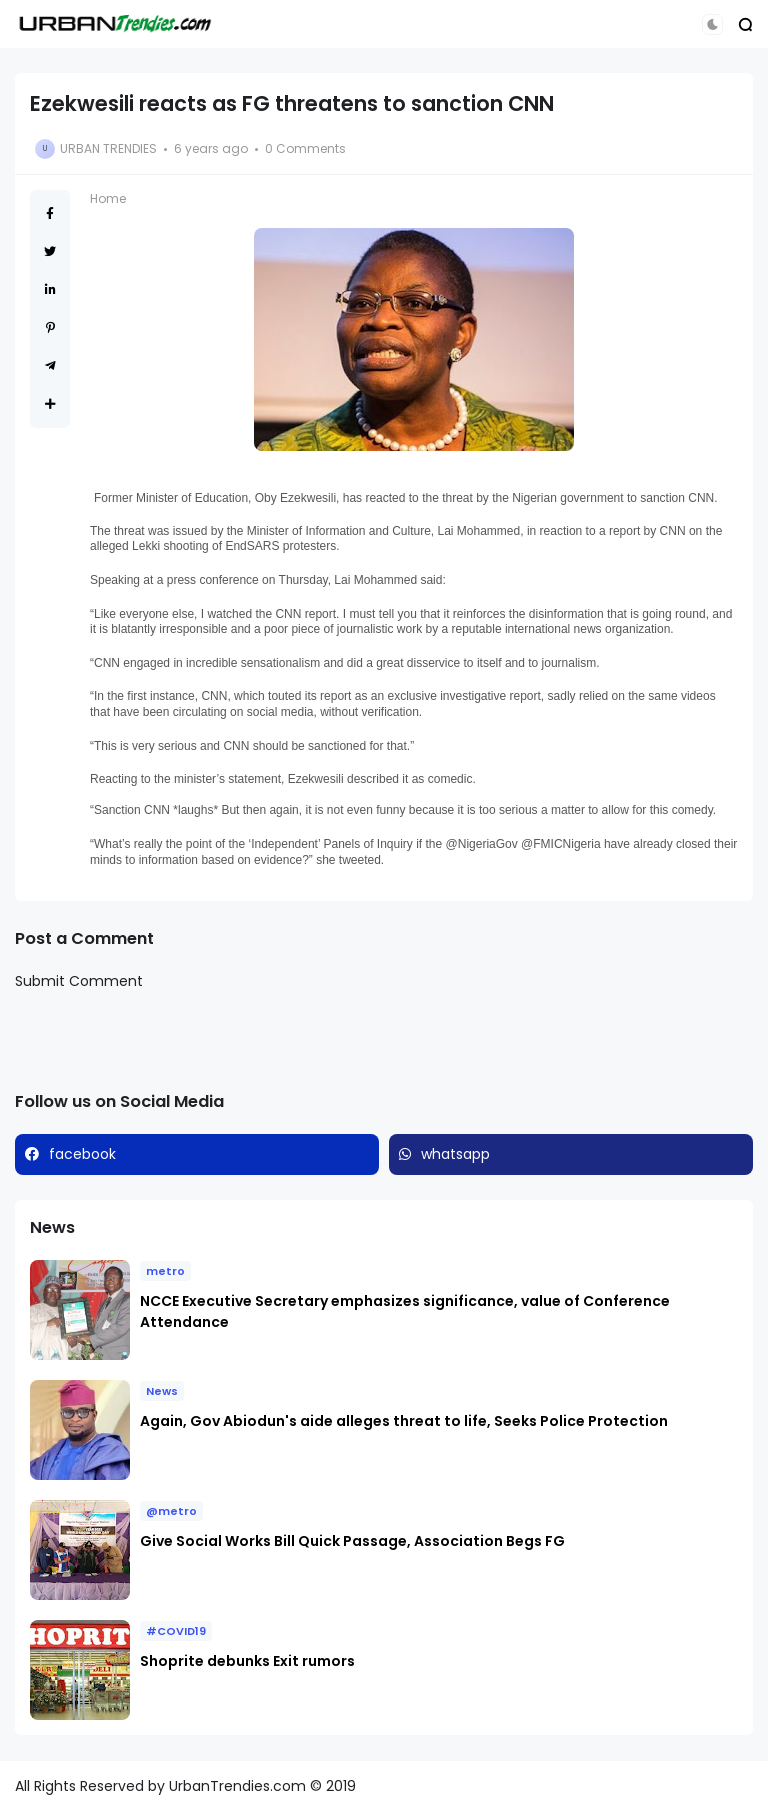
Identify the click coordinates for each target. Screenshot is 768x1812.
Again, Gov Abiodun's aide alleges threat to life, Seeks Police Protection (405, 1421)
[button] (712, 24)
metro (165, 1271)
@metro (171, 1511)
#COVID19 (176, 1631)
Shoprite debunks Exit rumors (247, 1661)
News (162, 1391)
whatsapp (455, 1154)
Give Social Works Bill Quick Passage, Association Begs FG (352, 1541)
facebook (82, 1154)
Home (108, 198)
